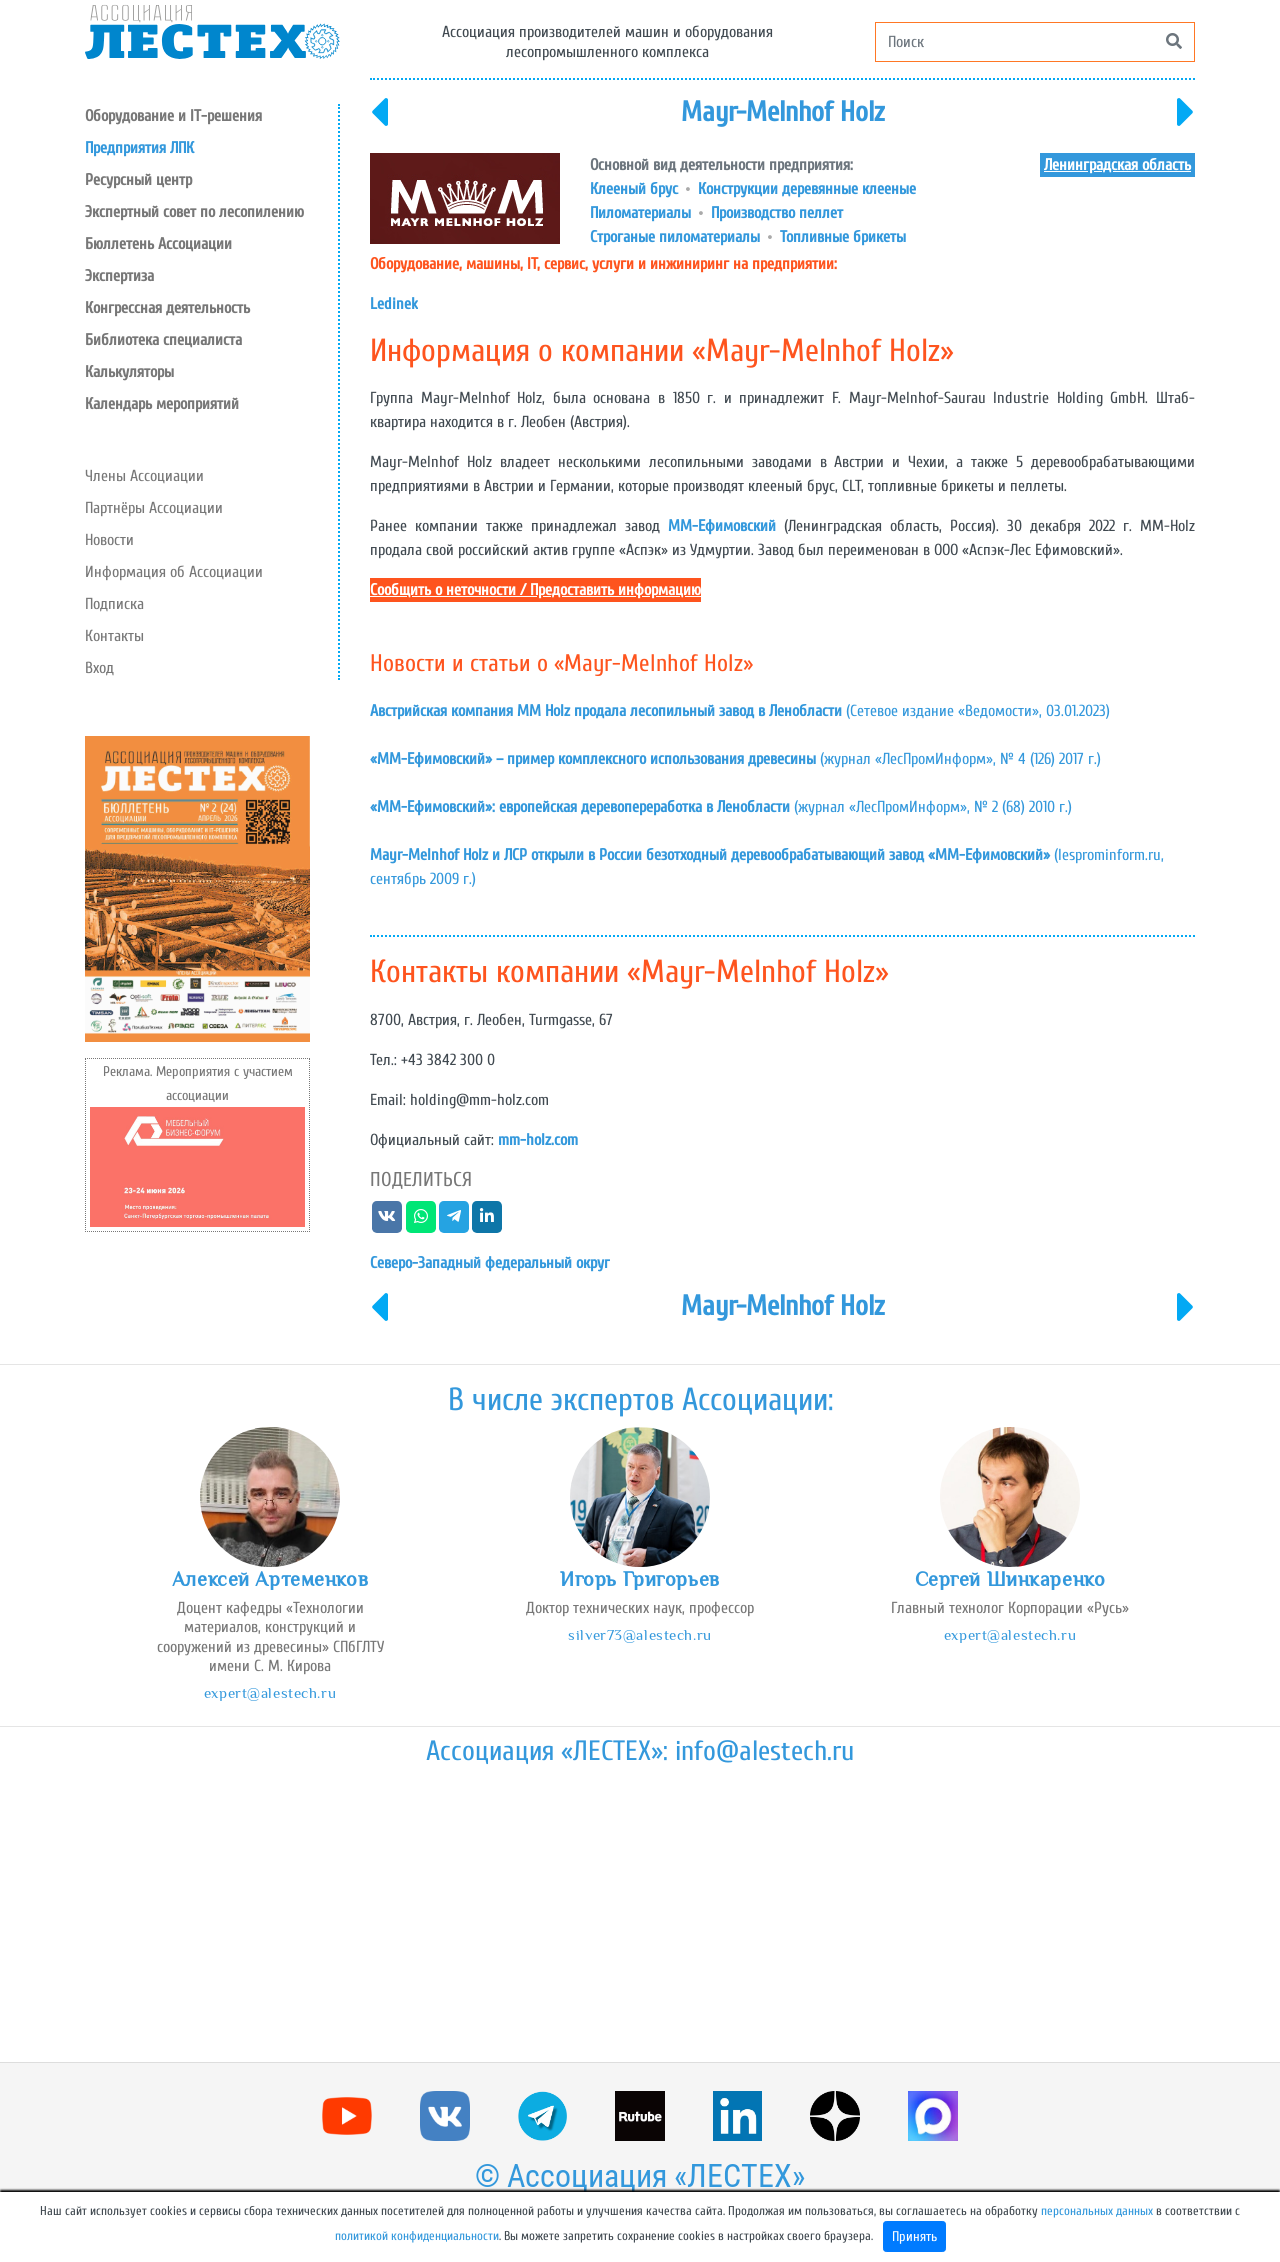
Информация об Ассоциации (174, 572)
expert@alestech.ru (270, 1692)
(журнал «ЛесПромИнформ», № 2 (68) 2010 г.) (721, 807)
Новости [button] (109, 540)
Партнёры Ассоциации (154, 508)
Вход (99, 668)
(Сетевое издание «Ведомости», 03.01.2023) (740, 711)
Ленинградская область (1117, 165)
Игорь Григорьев (640, 1579)
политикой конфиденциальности (417, 2236)
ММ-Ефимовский (722, 526)
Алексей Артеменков (270, 1579)
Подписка (114, 604)
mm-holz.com (538, 1140)
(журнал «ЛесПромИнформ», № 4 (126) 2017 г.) (735, 759)
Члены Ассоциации (144, 476)
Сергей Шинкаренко (1010, 1579)
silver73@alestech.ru (639, 1634)
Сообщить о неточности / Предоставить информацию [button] (535, 590)
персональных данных (1097, 2211)
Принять (914, 2236)
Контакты (114, 636)
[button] (211, 180)
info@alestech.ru (764, 1751)
